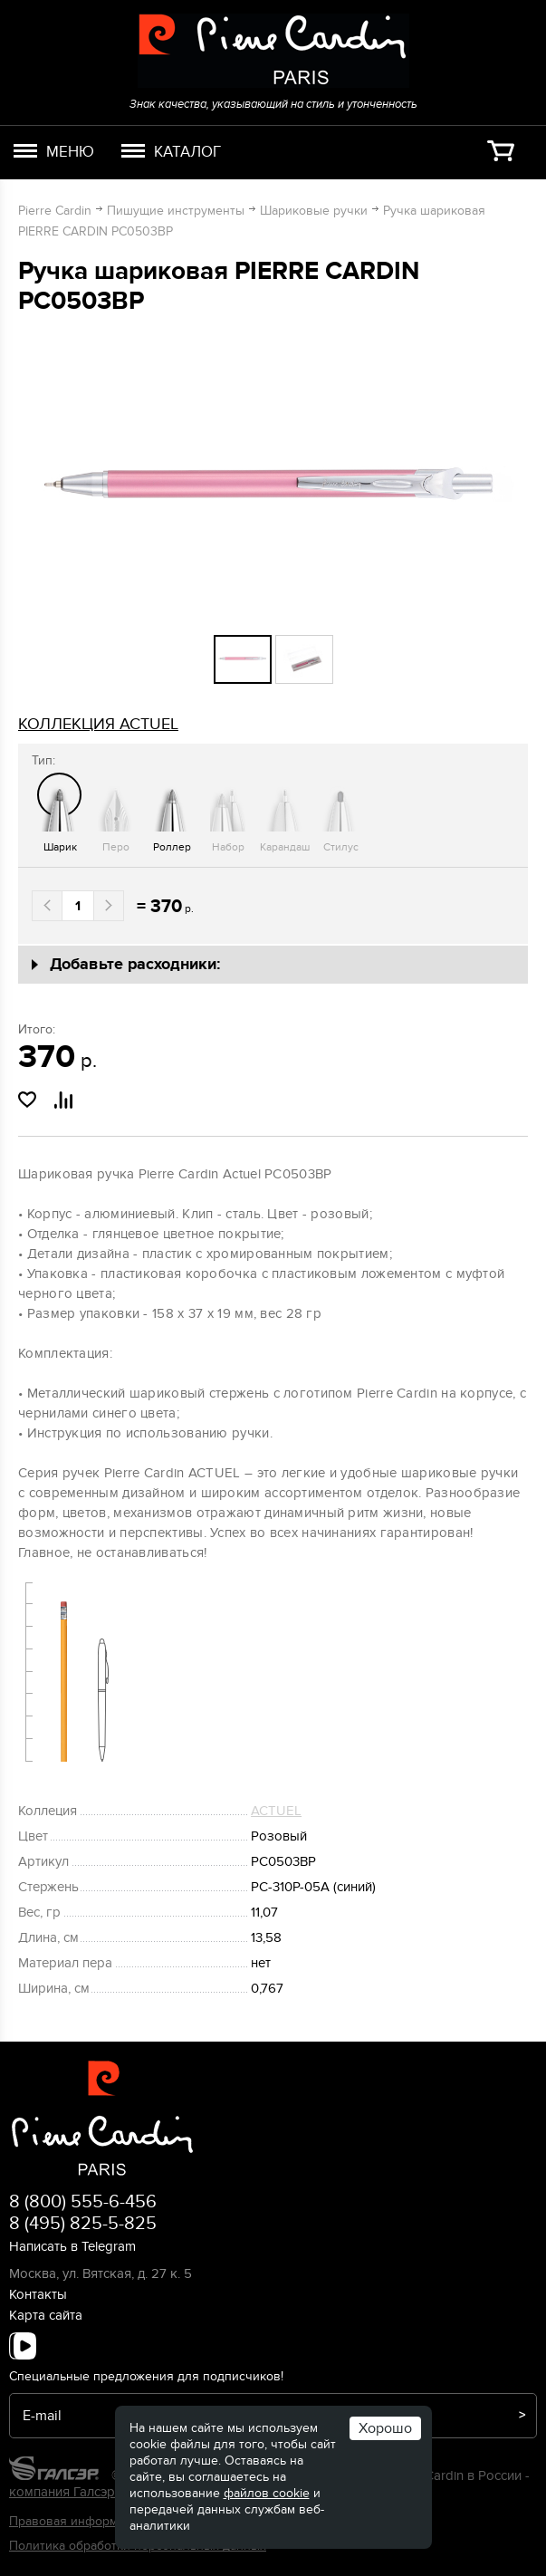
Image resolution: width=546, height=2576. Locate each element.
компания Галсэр (62, 2492)
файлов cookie (267, 2493)
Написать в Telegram (72, 2246)
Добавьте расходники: (135, 965)
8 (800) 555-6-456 (83, 2202)
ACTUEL (276, 1810)
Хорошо (385, 2428)
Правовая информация (77, 2521)
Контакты (38, 2294)
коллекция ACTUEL (98, 724)
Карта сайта (45, 2315)
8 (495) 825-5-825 (83, 2224)
